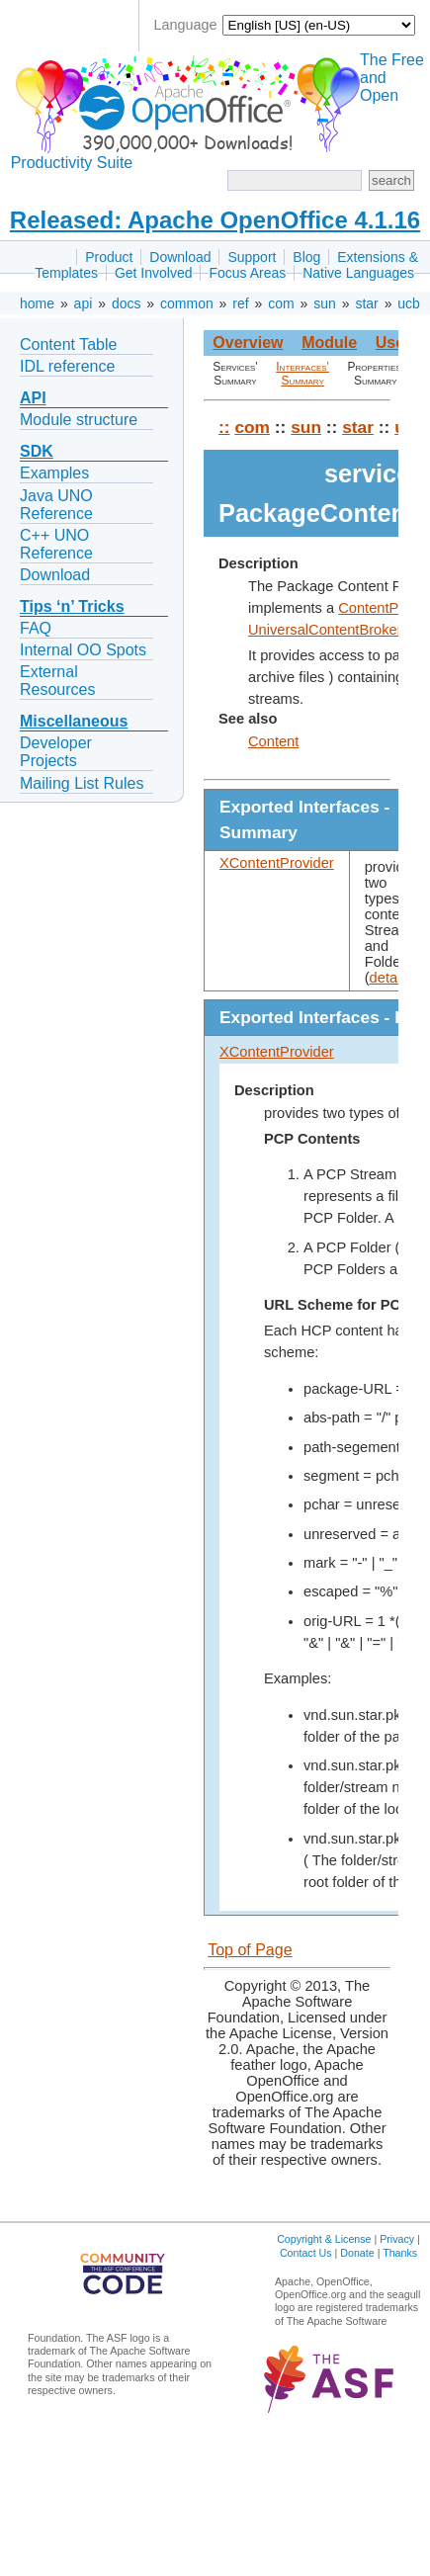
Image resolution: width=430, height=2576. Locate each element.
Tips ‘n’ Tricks (72, 606)
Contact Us (306, 2253)
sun (324, 303)
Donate (357, 2253)
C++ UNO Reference (56, 544)
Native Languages (358, 273)
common (187, 303)
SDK (36, 451)
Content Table (68, 344)
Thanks (400, 2253)
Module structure (78, 419)
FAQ (35, 628)
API (33, 397)
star (366, 303)
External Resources (57, 680)
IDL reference (67, 366)
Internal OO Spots (83, 650)
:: (224, 427)
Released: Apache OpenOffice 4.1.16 (215, 220)
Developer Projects (56, 751)
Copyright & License (324, 2239)
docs (126, 303)
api (83, 303)
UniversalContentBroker (325, 630)
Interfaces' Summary (302, 373)
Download (180, 257)
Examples (54, 473)
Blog (306, 257)
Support (251, 257)
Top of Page (250, 1949)
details (390, 978)
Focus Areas (247, 273)
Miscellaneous (74, 721)
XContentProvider (276, 863)
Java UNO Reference (56, 504)
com (281, 303)
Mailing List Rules (81, 783)
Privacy (397, 2239)
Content (273, 741)
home (37, 303)
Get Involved (154, 273)
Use (390, 342)
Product (108, 257)
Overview (248, 342)
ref (240, 303)
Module (329, 342)
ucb (408, 303)
